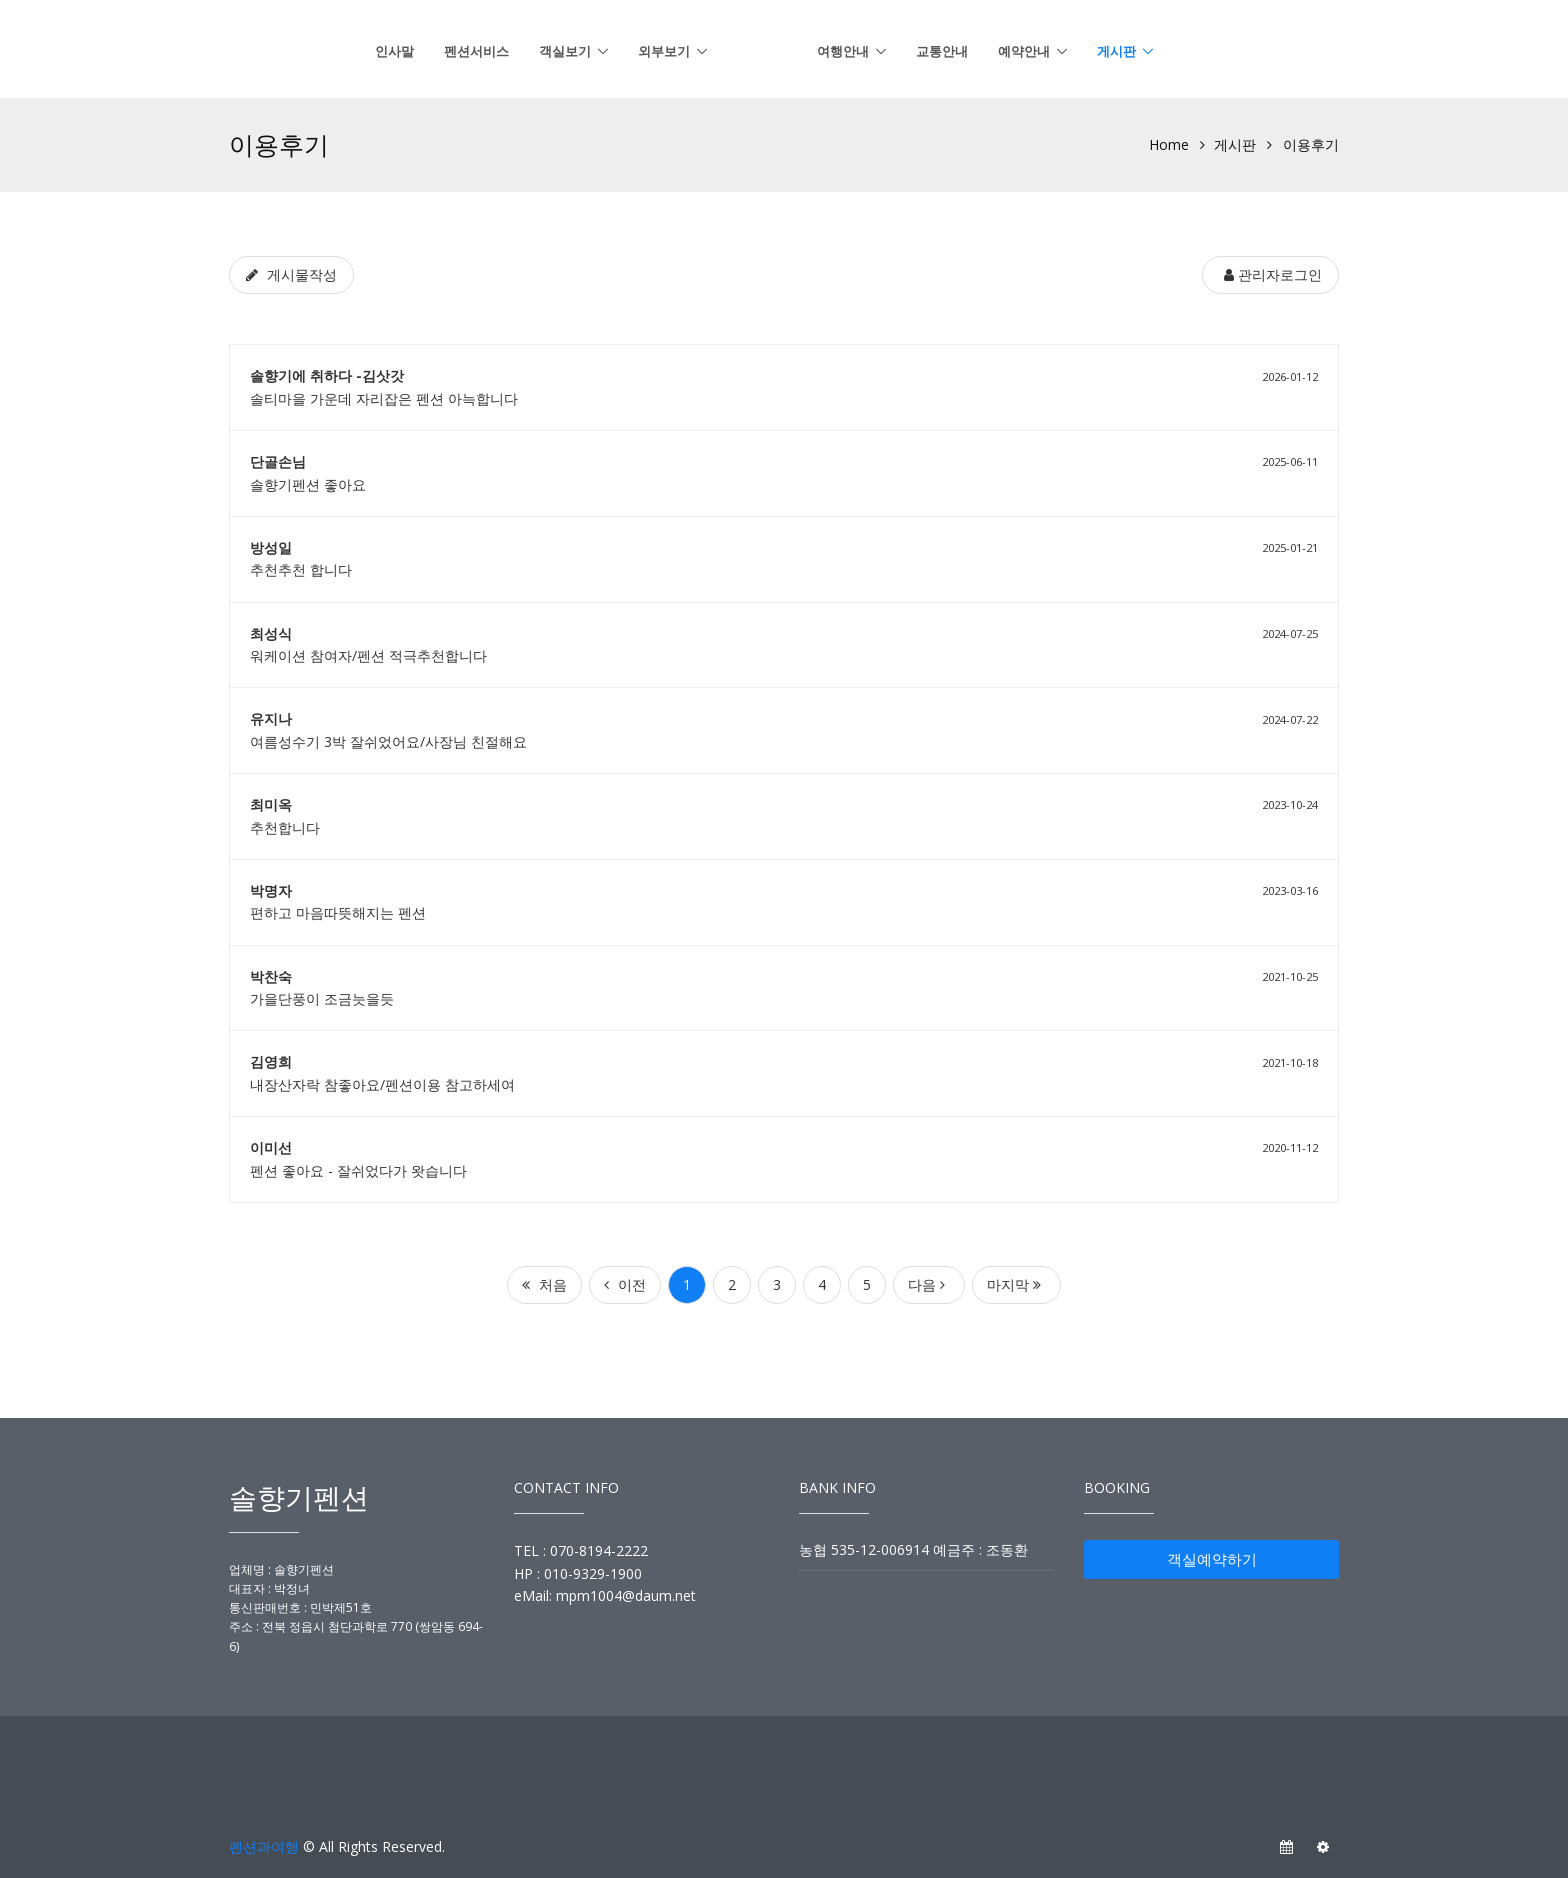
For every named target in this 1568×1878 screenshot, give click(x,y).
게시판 (1116, 51)
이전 (625, 1284)
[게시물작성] (291, 275)
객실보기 (565, 51)
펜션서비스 (476, 51)
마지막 (1014, 1284)
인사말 (394, 51)
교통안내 (942, 51)
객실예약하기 (1212, 1559)
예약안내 (1024, 51)
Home (1169, 144)
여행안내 (843, 51)
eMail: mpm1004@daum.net (605, 1595)
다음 (926, 1284)
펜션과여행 (264, 1846)
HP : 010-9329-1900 (578, 1573)
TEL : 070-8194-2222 (581, 1550)
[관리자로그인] (1270, 275)
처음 (544, 1284)
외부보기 (664, 51)
